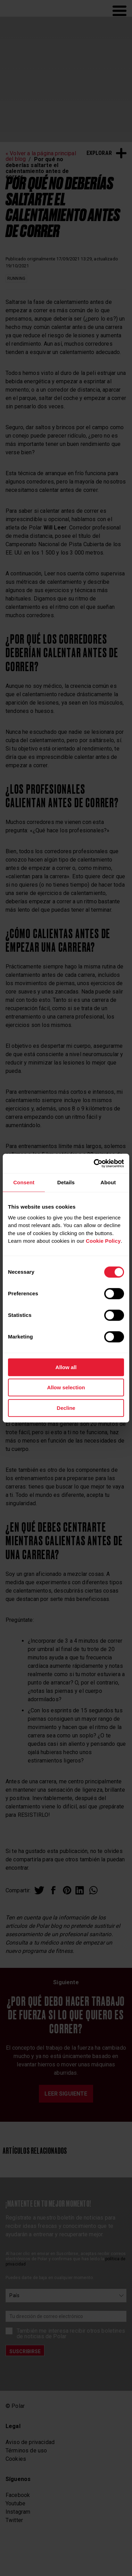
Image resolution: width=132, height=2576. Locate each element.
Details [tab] (66, 1182)
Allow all (66, 1367)
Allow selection (66, 1387)
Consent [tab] (23, 1182)
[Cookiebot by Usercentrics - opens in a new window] (94, 1163)
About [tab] (108, 1182)
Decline (66, 1408)
